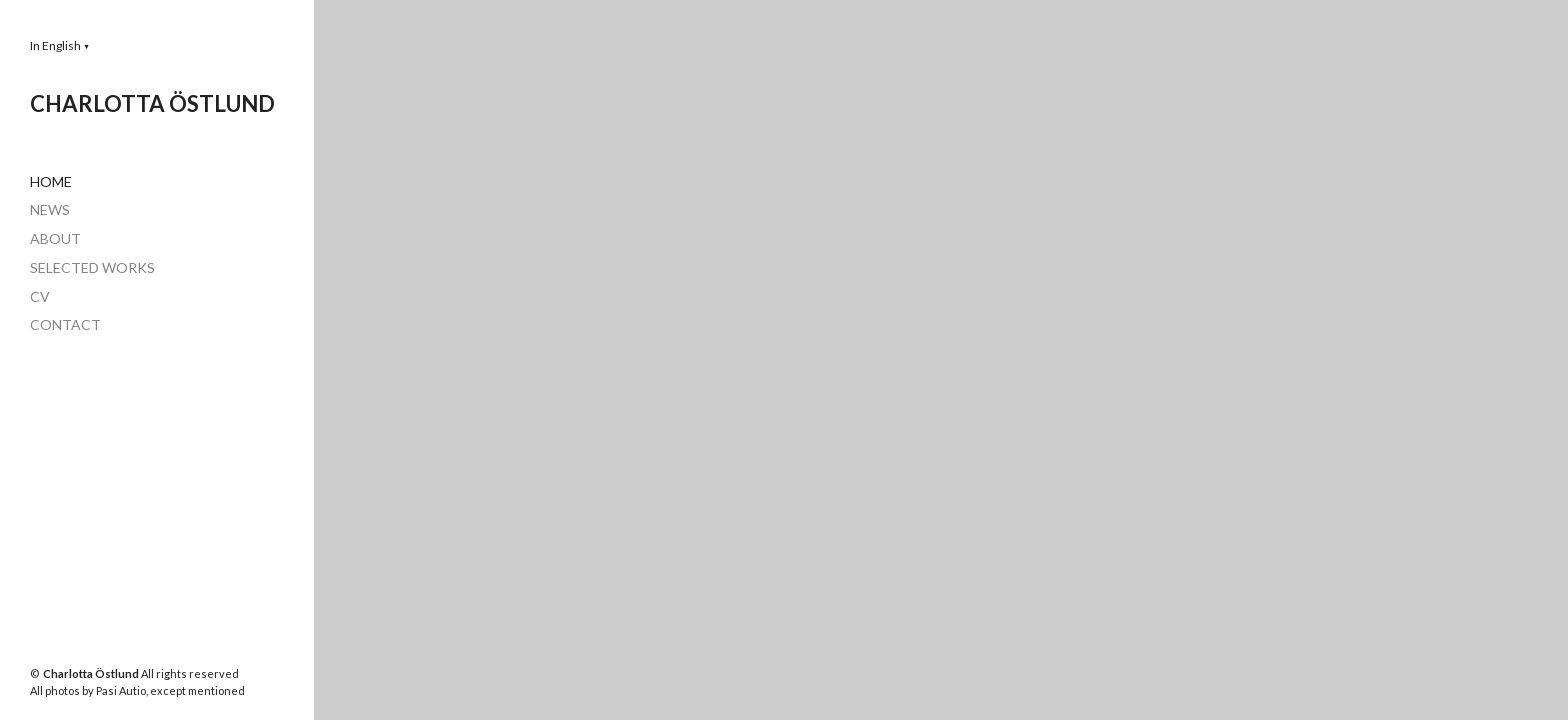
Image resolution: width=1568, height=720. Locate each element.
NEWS (50, 209)
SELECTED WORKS (92, 267)
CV (40, 296)
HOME (51, 181)
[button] (60, 45)
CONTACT (65, 324)
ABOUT (55, 238)
